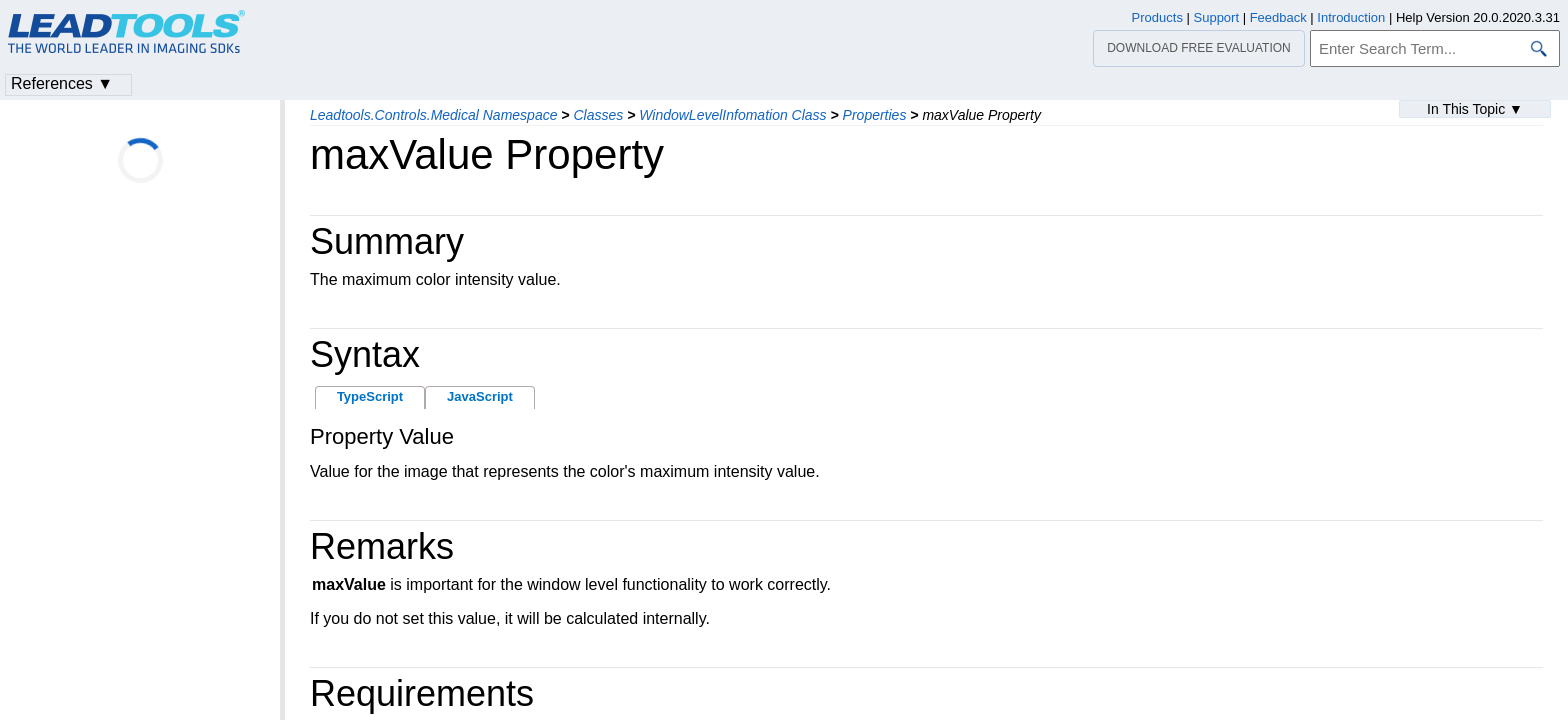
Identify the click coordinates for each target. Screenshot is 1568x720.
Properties (875, 115)
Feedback (1278, 17)
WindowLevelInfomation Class (732, 115)
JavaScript (480, 396)
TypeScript (370, 396)
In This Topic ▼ (1475, 109)
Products (1157, 17)
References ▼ (62, 83)
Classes (598, 115)
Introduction (1351, 17)
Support (1217, 17)
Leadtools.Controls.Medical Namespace (433, 115)
